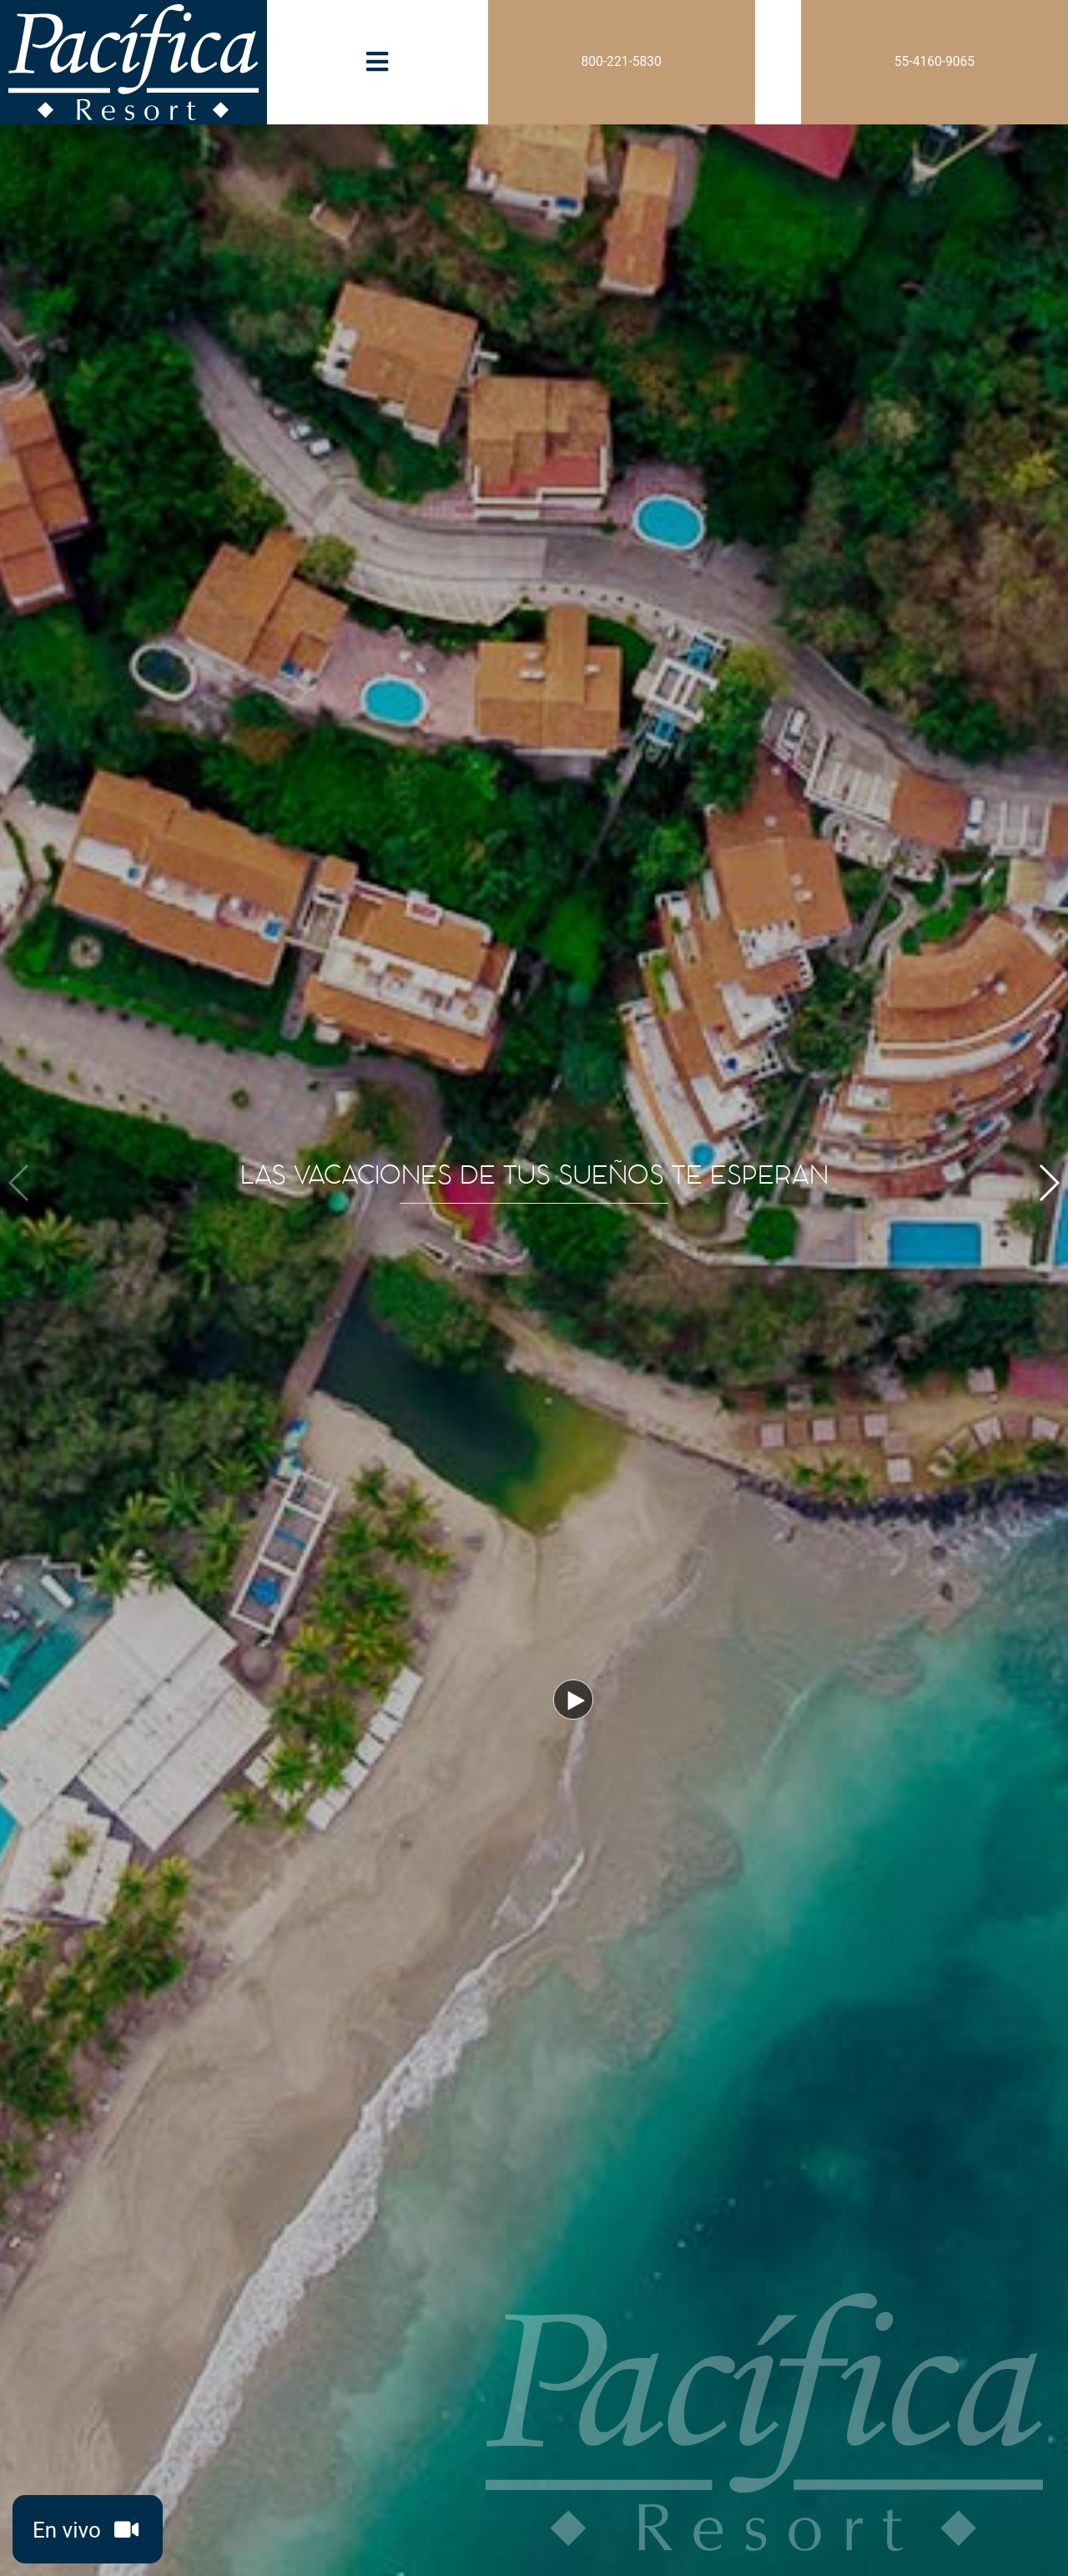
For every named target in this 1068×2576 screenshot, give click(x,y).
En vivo (89, 2532)
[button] (1048, 1183)
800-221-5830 (622, 61)
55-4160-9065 (934, 61)
